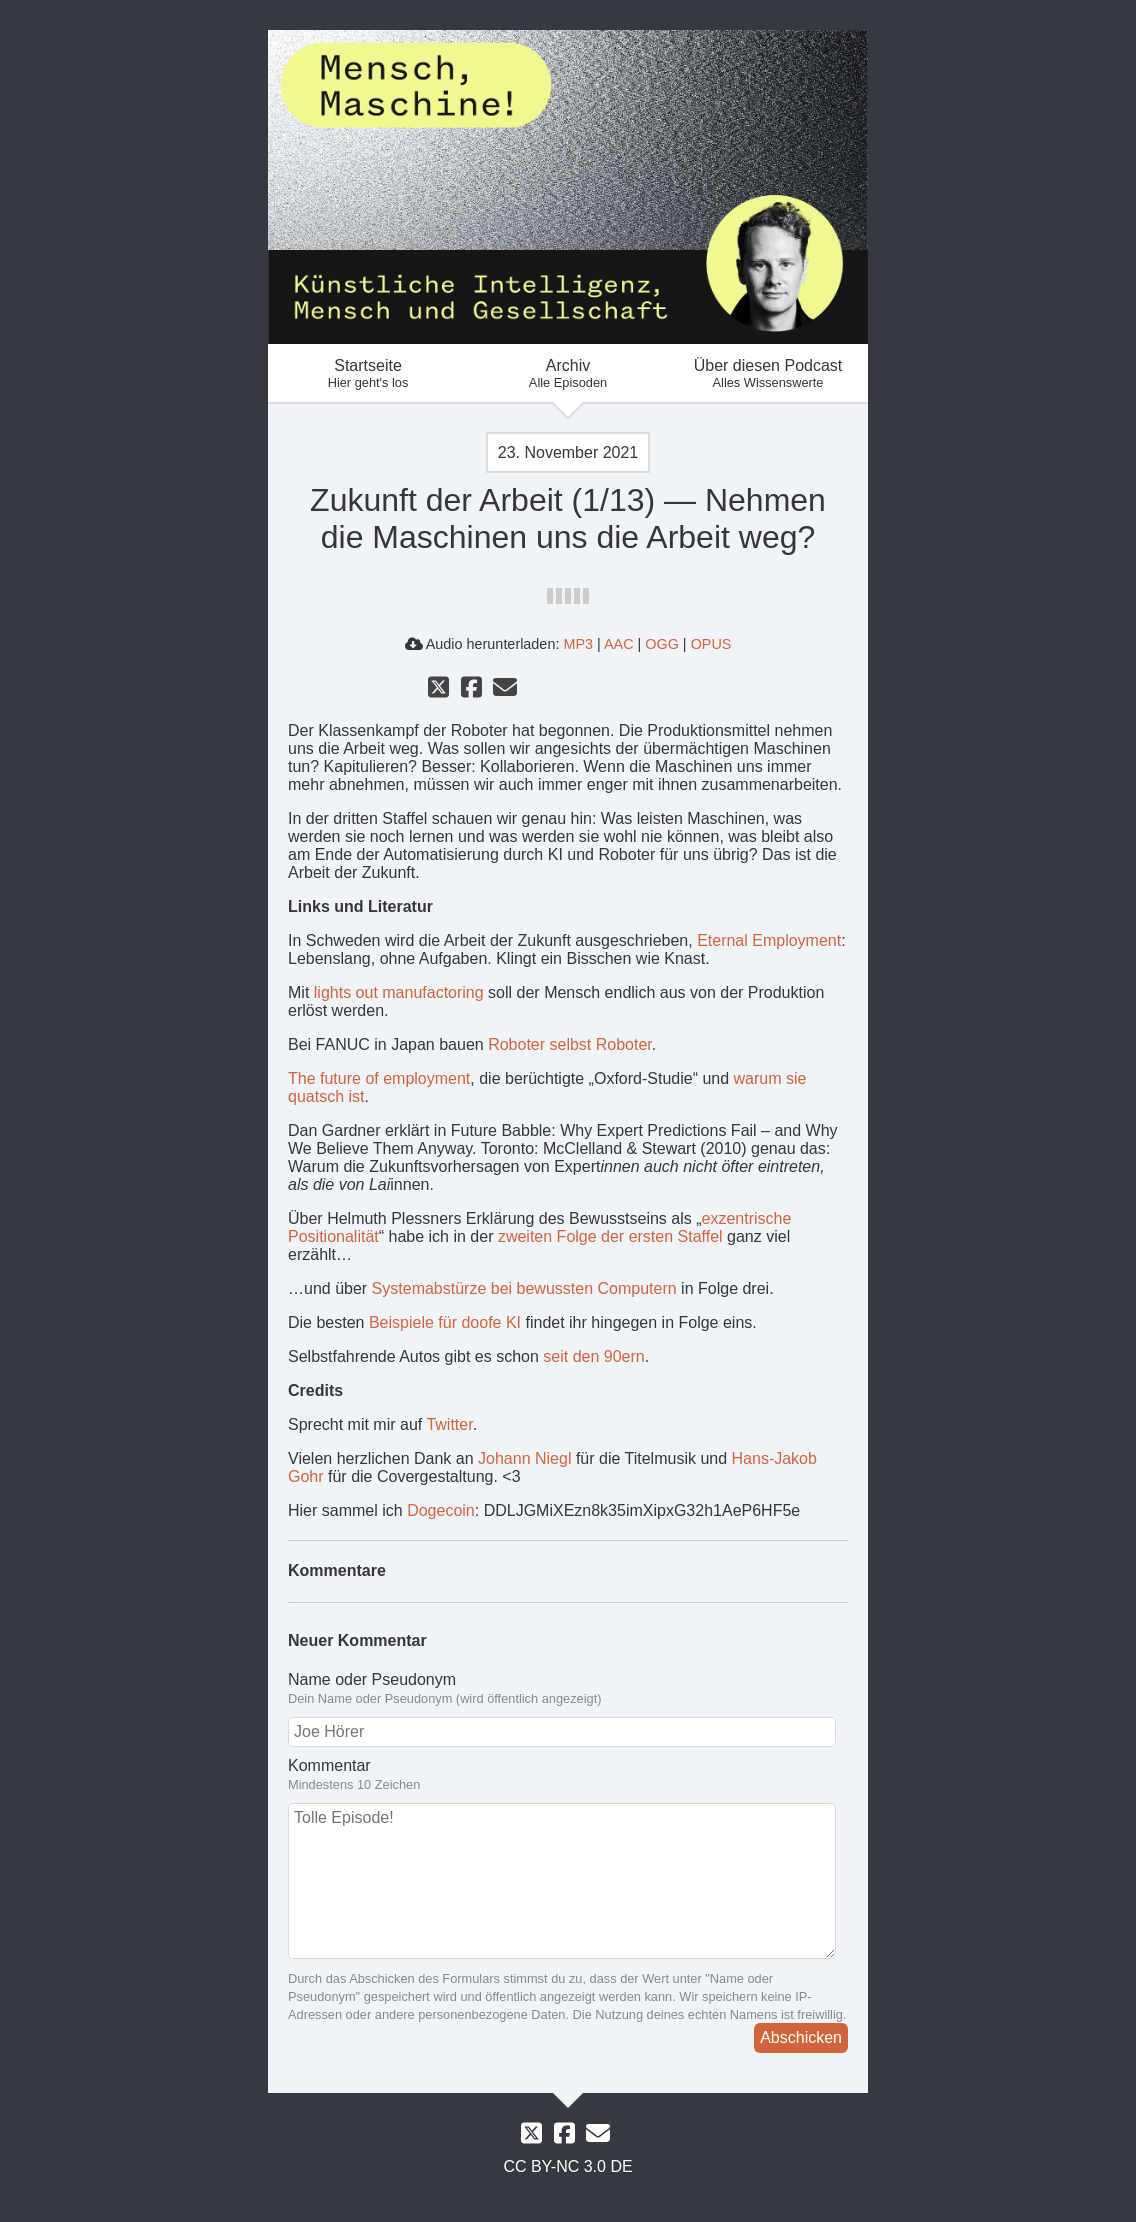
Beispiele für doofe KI (445, 1322)
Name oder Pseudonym (372, 1679)
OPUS (711, 644)
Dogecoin (441, 1510)
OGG (662, 644)
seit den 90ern (593, 1356)
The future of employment (379, 1078)
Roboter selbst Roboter (570, 1044)
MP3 (578, 644)
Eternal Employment (769, 940)
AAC (619, 644)
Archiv (568, 373)
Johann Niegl (524, 1458)
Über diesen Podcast (768, 373)
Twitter (449, 1424)
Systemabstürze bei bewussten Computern (524, 1288)
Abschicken (801, 2037)
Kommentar (329, 1765)
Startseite (368, 373)
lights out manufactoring (399, 992)
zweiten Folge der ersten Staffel (610, 1236)
